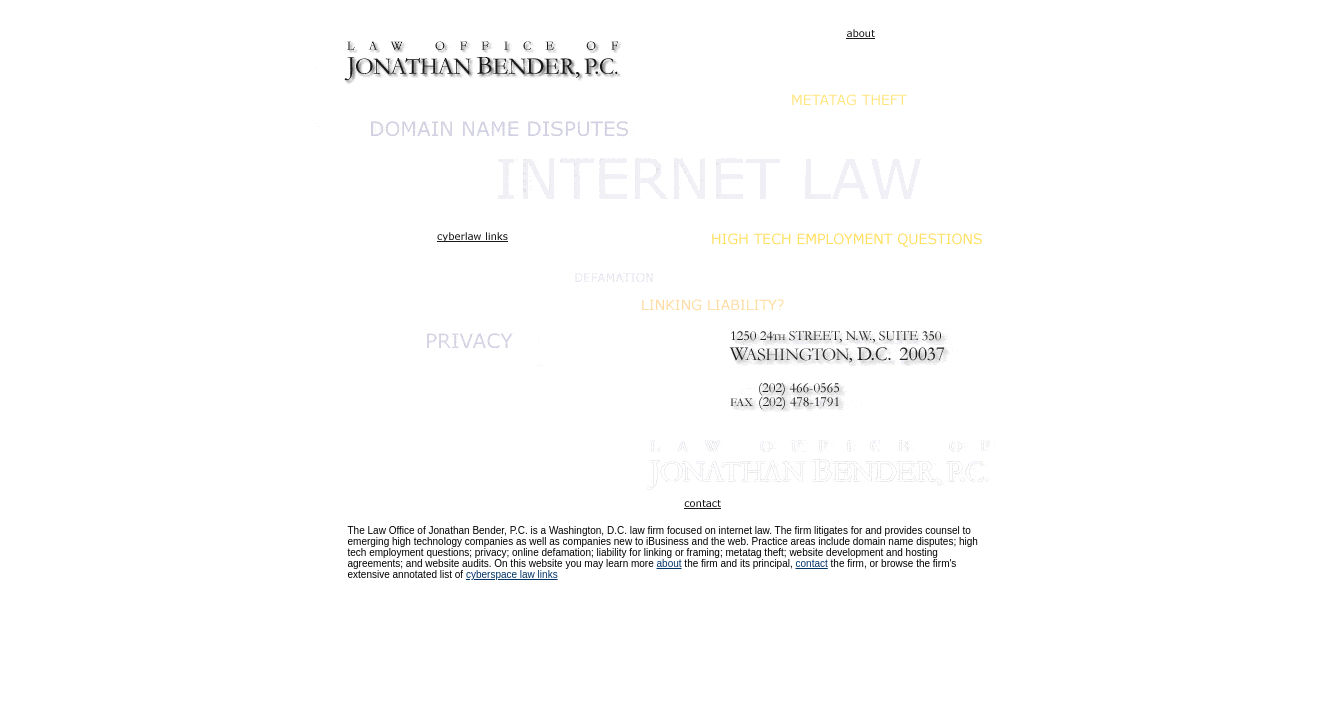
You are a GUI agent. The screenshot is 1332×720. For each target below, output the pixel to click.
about (669, 563)
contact (812, 563)
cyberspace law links (512, 574)
